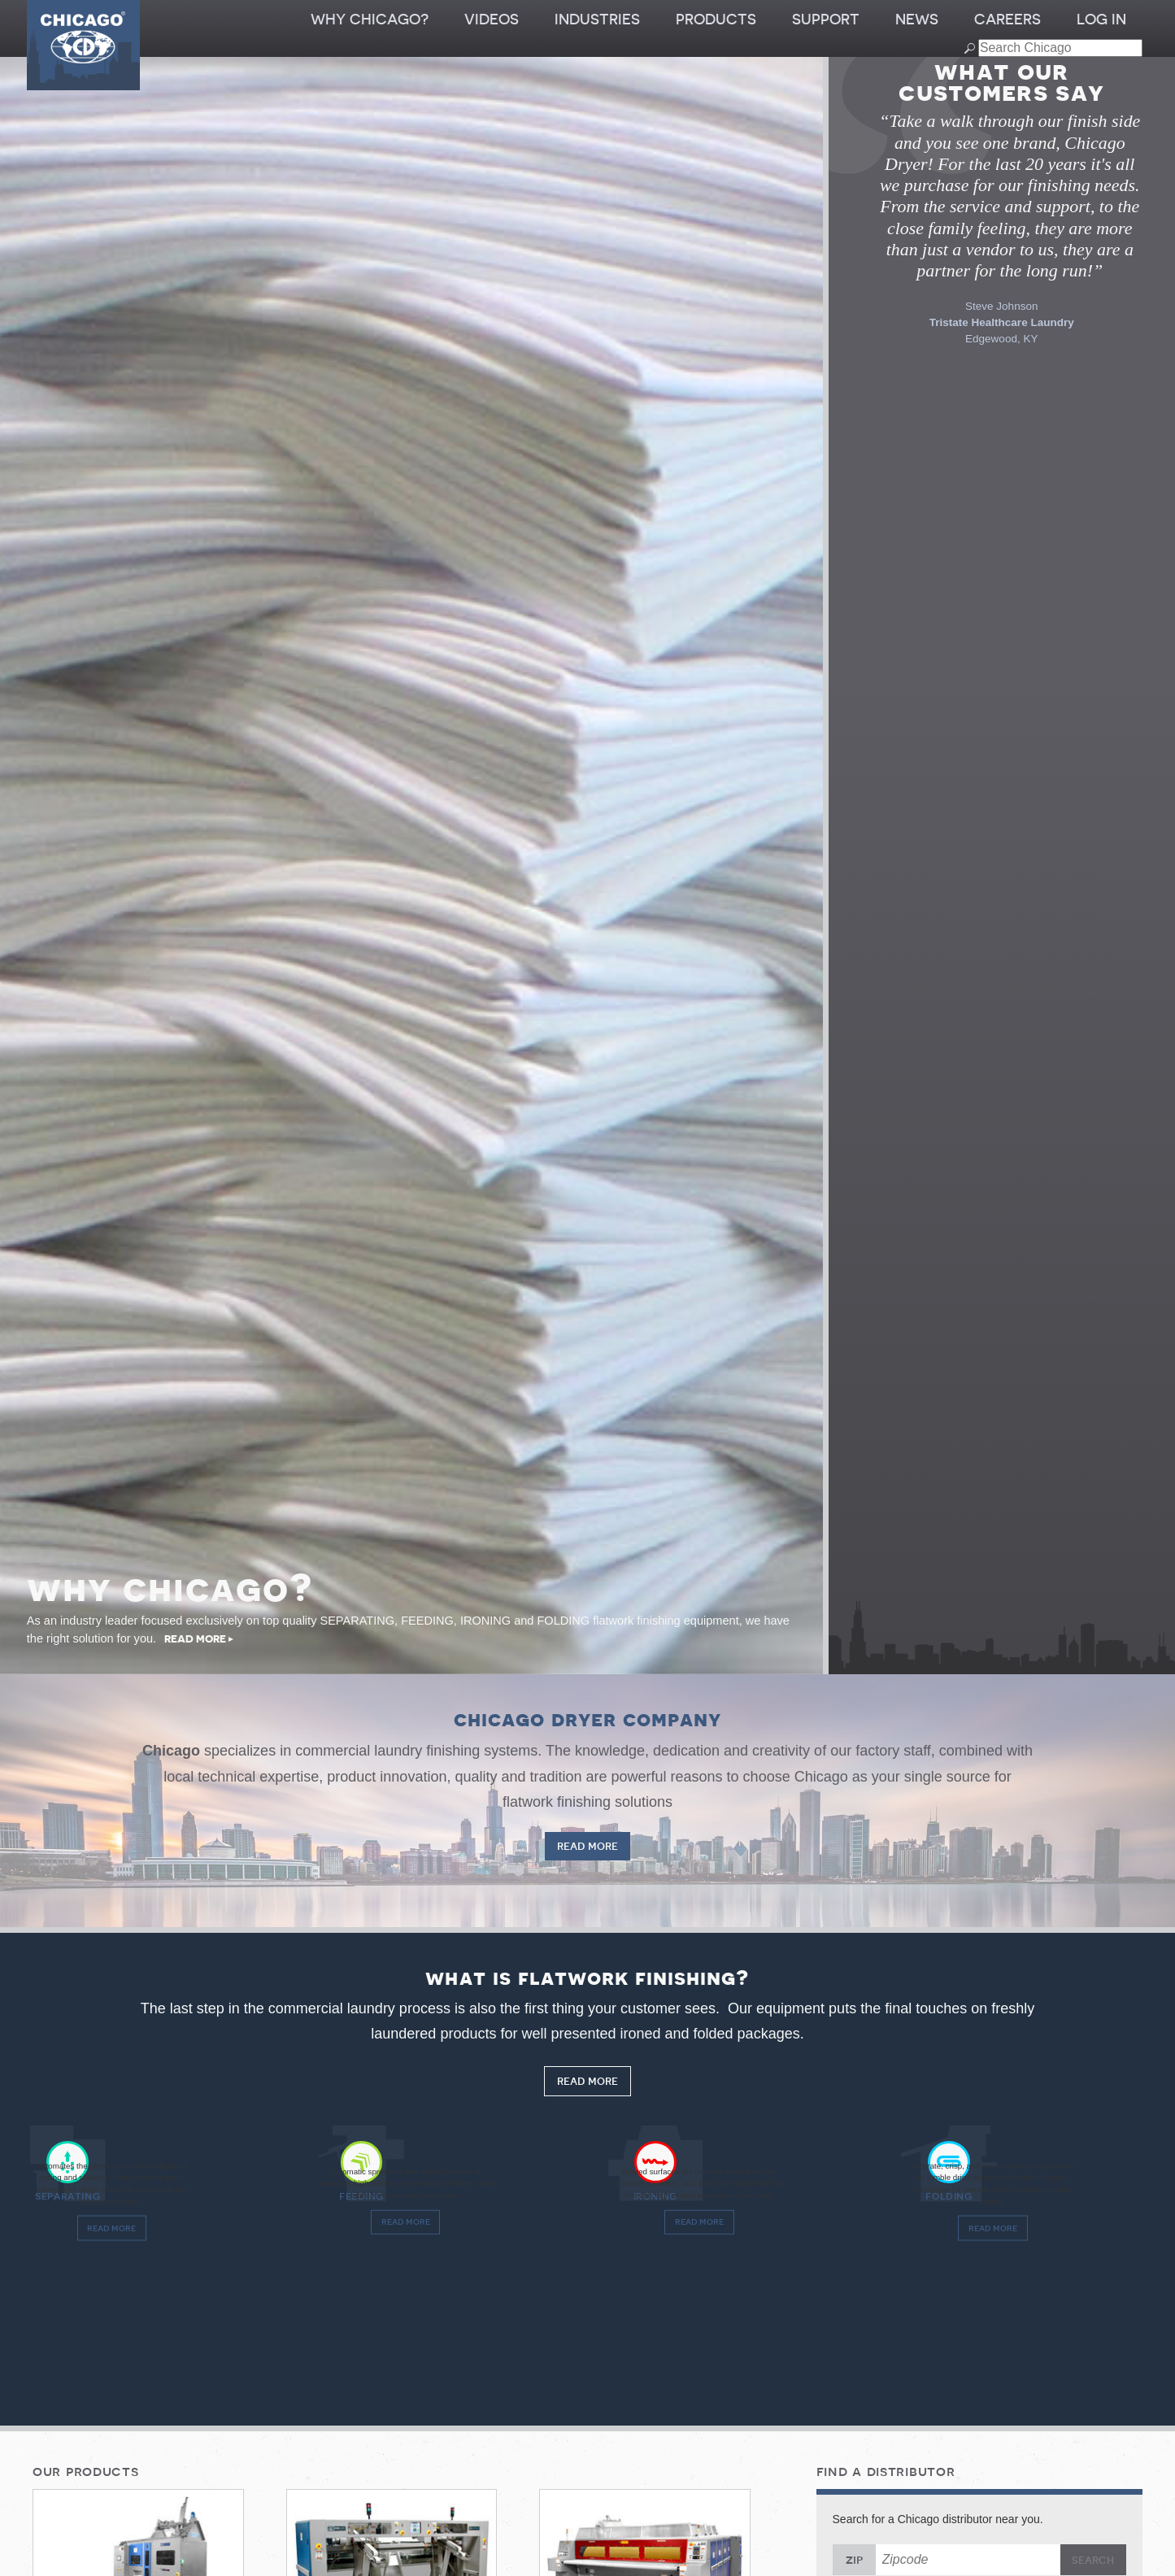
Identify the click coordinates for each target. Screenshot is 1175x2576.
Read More (588, 1847)
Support (825, 19)
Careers (1007, 19)
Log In (1101, 19)
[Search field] (1060, 48)
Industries (597, 19)
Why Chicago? (370, 19)
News (916, 19)
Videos (491, 19)
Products (716, 19)
